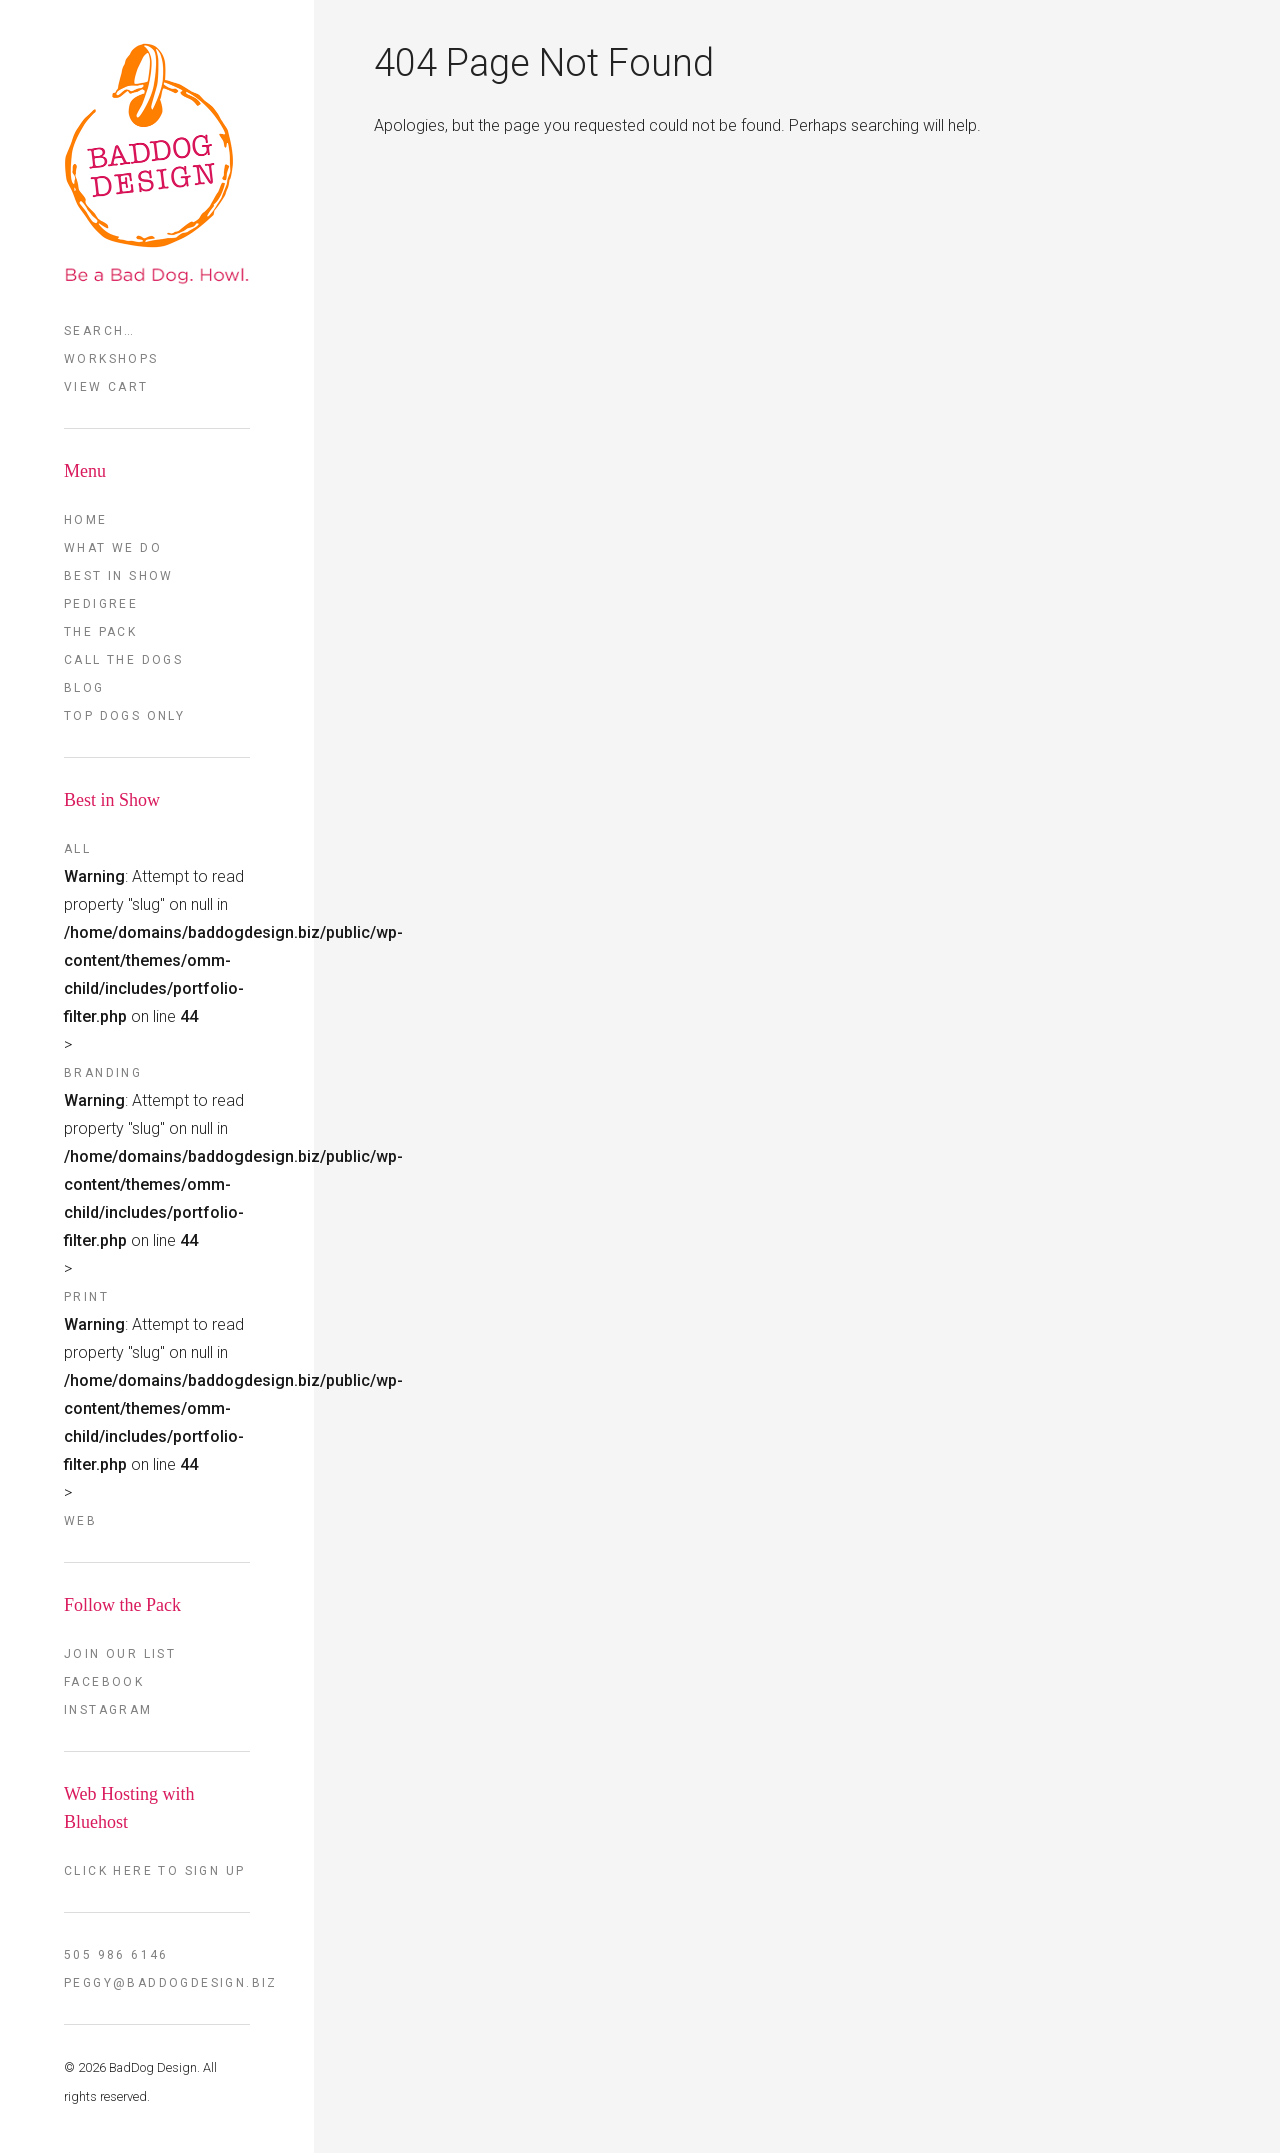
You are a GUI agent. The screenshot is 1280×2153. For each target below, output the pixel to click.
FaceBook (104, 1682)
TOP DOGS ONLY (124, 716)
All (77, 849)
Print (86, 1297)
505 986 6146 (116, 1955)
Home (86, 520)
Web (80, 1521)
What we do (113, 548)
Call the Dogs (123, 660)
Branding (103, 1073)
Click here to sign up (154, 1871)
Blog (84, 688)
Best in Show (119, 576)
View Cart (106, 387)
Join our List (120, 1654)
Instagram (108, 1710)
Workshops (111, 359)
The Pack (100, 632)
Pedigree (101, 604)
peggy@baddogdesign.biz (157, 1983)
